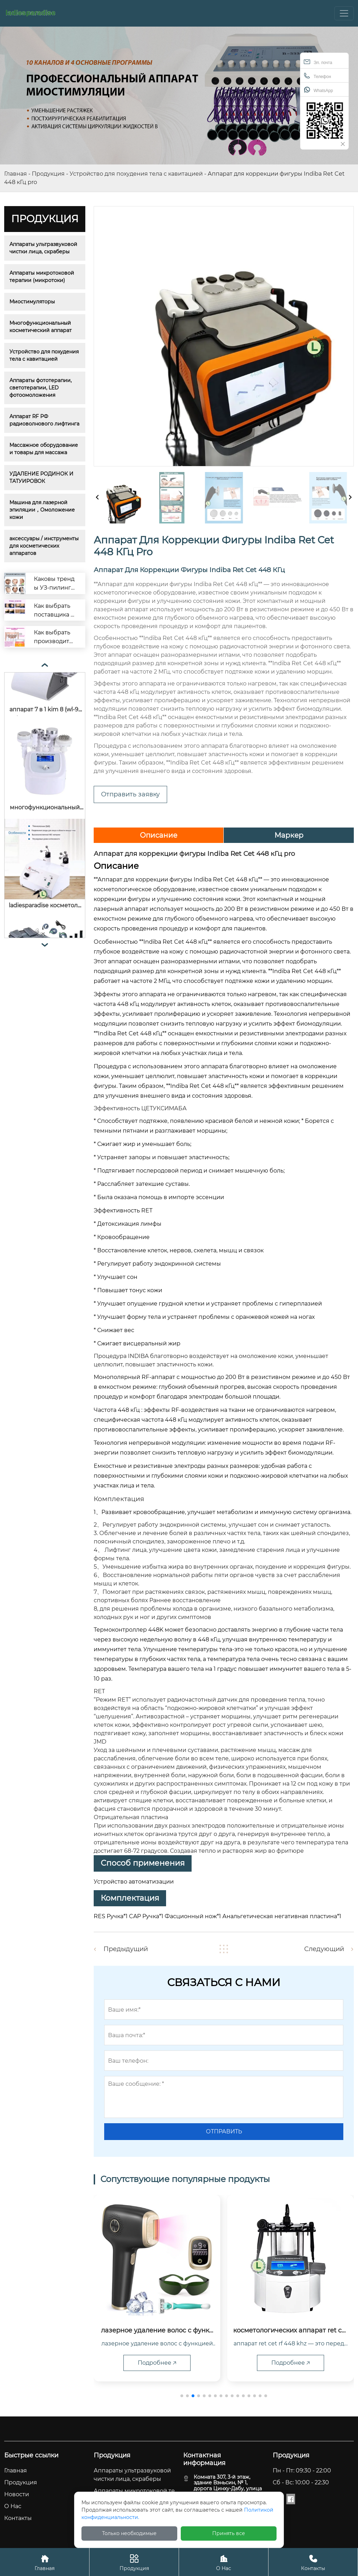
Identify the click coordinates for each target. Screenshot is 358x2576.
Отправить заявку (130, 794)
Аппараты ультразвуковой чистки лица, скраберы (44, 248)
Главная (15, 173)
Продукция (48, 173)
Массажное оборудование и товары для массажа (44, 449)
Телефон (317, 75)
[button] (181, 2395)
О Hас (223, 2561)
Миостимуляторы (32, 301)
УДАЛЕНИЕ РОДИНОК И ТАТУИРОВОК (42, 477)
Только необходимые (129, 2533)
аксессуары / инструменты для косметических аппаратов (44, 545)
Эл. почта (318, 61)
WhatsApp (318, 89)
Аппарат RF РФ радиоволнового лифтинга (44, 420)
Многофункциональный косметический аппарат (40, 326)
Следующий (324, 1949)
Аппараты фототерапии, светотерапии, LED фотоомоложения (41, 387)
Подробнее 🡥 (157, 2362)
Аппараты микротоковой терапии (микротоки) (42, 276)
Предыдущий (125, 1949)
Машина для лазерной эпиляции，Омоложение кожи (42, 509)
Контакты (313, 2561)
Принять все (228, 2533)
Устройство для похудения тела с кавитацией (136, 173)
